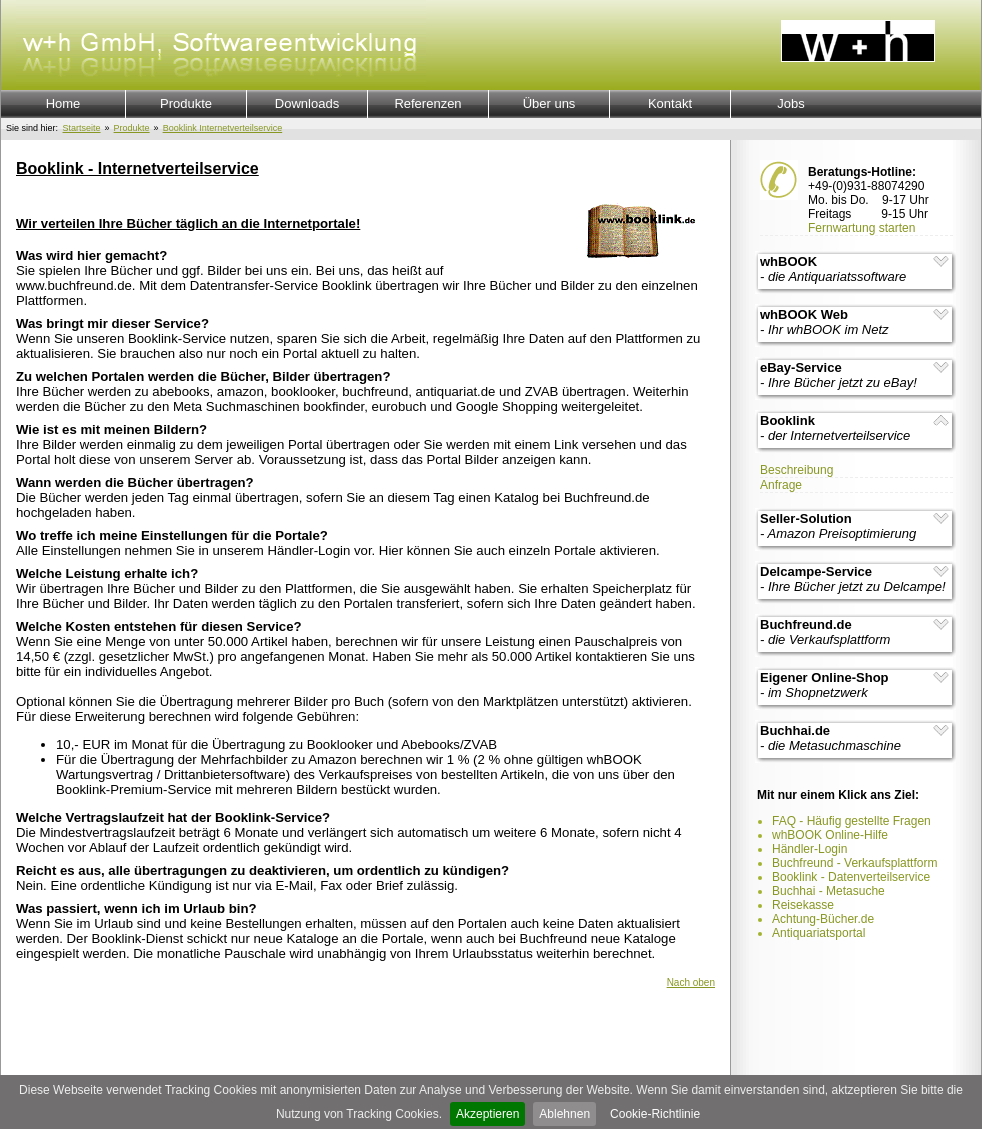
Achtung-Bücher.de (823, 919)
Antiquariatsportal (818, 933)
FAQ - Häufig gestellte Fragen (851, 821)
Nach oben (691, 982)
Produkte (186, 103)
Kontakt (670, 103)
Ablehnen (564, 1114)
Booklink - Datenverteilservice (851, 877)
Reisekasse (803, 905)
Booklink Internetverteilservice (223, 128)
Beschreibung (796, 470)
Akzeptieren (487, 1114)
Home (63, 103)
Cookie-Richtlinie (655, 1114)
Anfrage (781, 485)
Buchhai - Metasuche (828, 891)
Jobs (790, 103)
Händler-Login (809, 849)
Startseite (82, 128)
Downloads (307, 103)
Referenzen (427, 103)
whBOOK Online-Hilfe (830, 835)
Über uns (549, 103)
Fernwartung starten (861, 228)
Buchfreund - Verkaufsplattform (854, 863)
